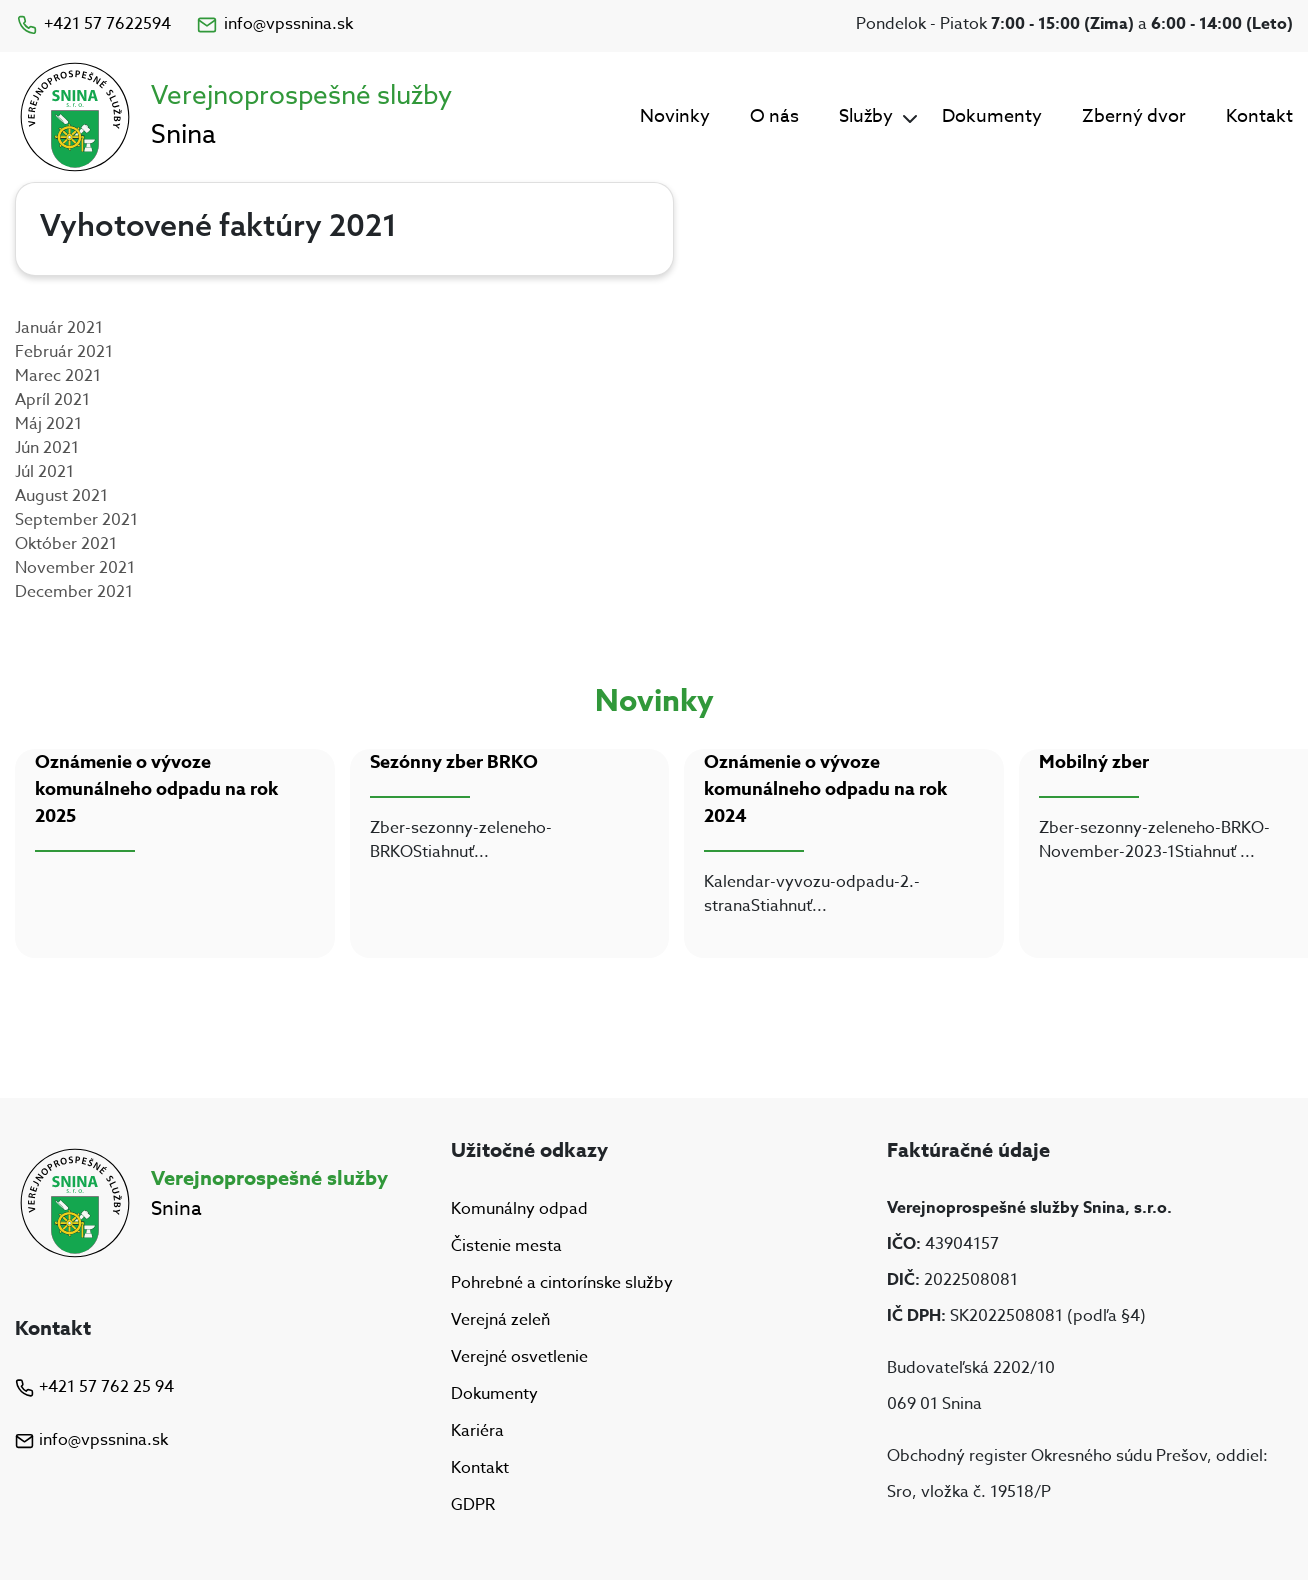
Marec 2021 (58, 376)
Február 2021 (64, 352)
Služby (866, 116)
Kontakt (1259, 116)
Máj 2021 (48, 424)
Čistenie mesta (506, 1246)
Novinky (675, 116)
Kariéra (477, 1431)
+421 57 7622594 (93, 24)
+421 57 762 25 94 (94, 1387)
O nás (774, 116)
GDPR (473, 1506)
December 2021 (74, 592)
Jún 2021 (47, 448)
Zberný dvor (1134, 116)
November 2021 (75, 568)
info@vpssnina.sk (274, 24)
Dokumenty (992, 116)
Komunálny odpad (519, 1209)
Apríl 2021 (52, 400)
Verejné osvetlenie (519, 1357)
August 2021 (61, 496)
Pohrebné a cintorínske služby (562, 1283)
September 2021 (76, 520)
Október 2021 (66, 544)
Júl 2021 (44, 472)
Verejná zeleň (500, 1320)
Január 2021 (59, 328)
